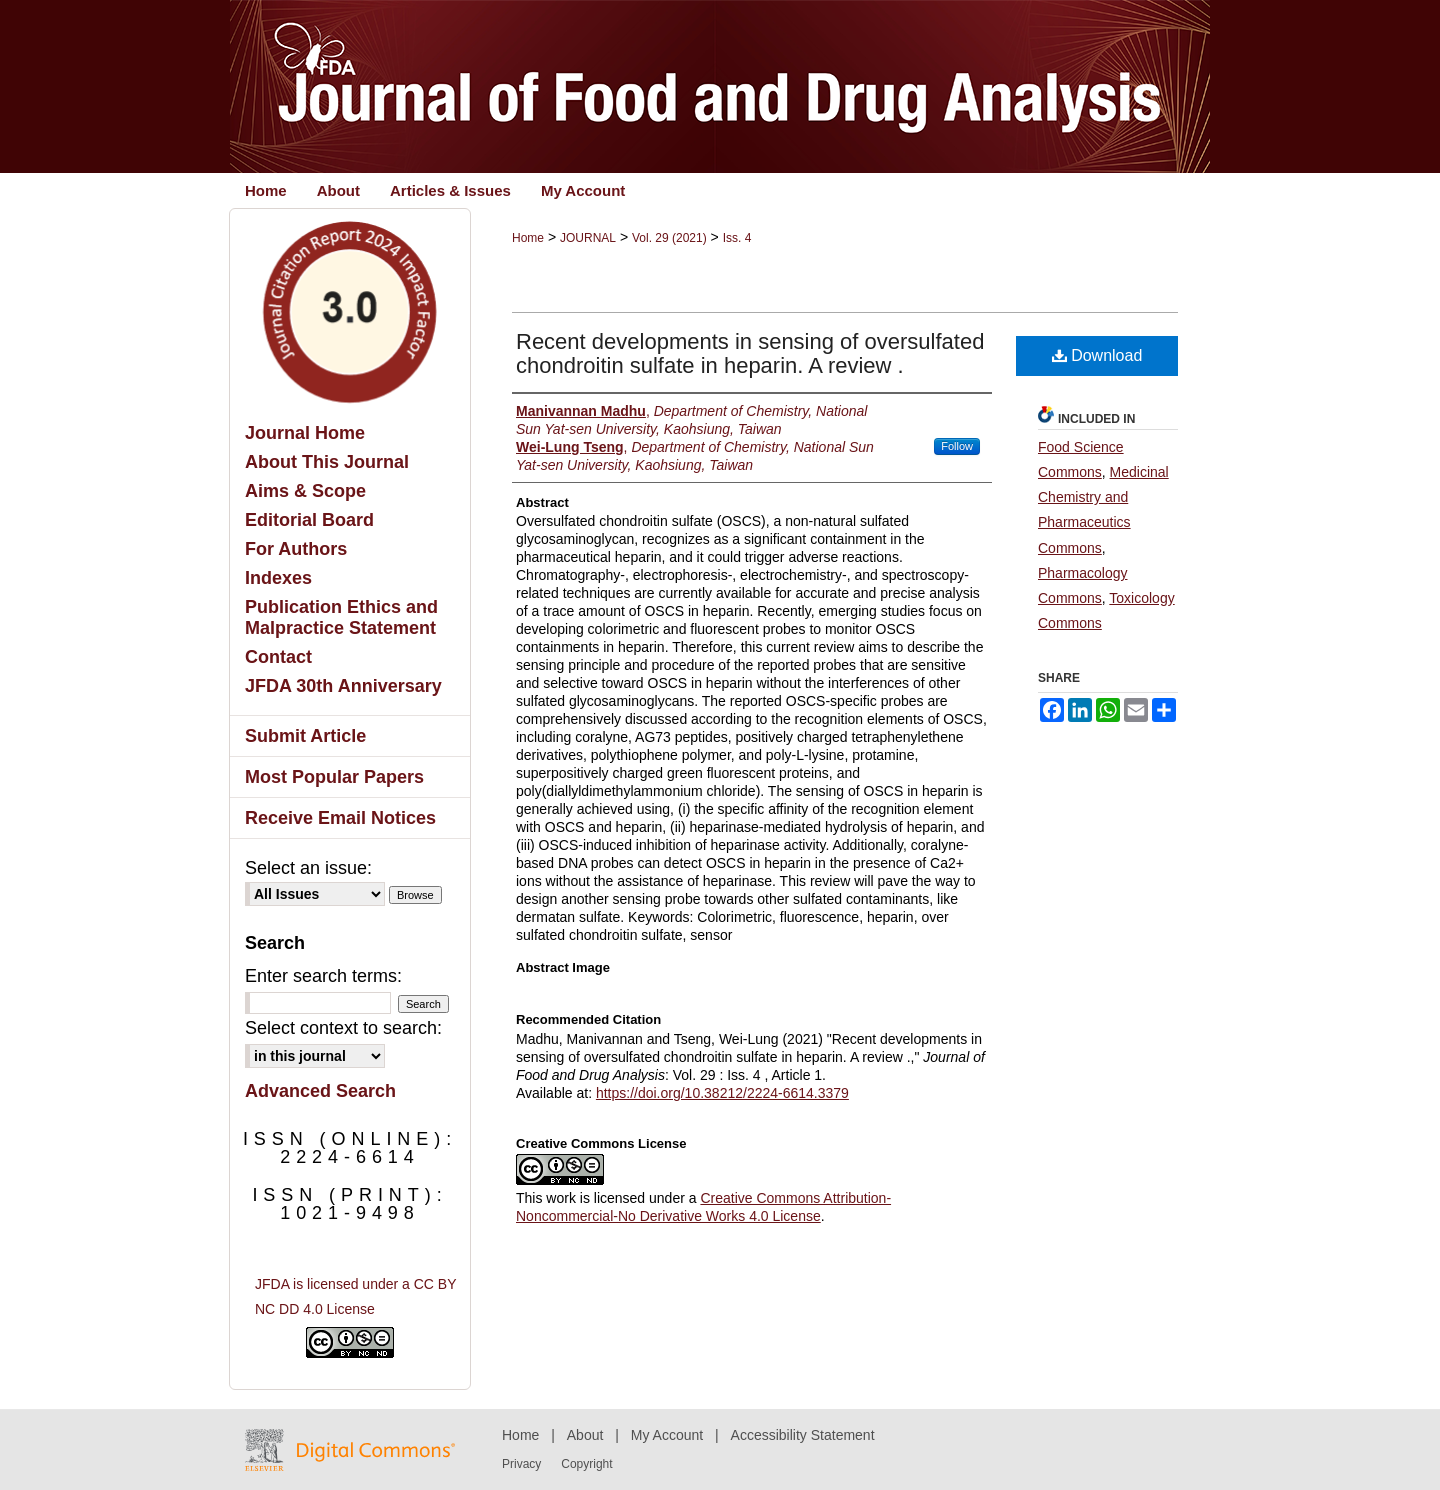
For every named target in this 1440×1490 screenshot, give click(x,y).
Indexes (278, 578)
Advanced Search (320, 1091)
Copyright (586, 1464)
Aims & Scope (305, 491)
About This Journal (327, 462)
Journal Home (305, 433)
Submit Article (305, 736)
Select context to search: (343, 1028)
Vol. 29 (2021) (669, 238)
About (585, 1435)
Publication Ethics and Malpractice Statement (341, 617)
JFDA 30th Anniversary (343, 686)
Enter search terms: (323, 976)
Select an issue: (308, 868)
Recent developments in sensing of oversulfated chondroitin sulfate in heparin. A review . (750, 353)
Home (528, 238)
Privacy (521, 1464)
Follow (957, 446)
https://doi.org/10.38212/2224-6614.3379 (722, 1093)
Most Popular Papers (334, 777)
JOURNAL (588, 238)
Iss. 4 (737, 238)
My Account (667, 1435)
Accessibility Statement (803, 1435)
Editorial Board (309, 520)
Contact (278, 657)
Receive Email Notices (340, 818)
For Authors (296, 549)
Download (1097, 355)
